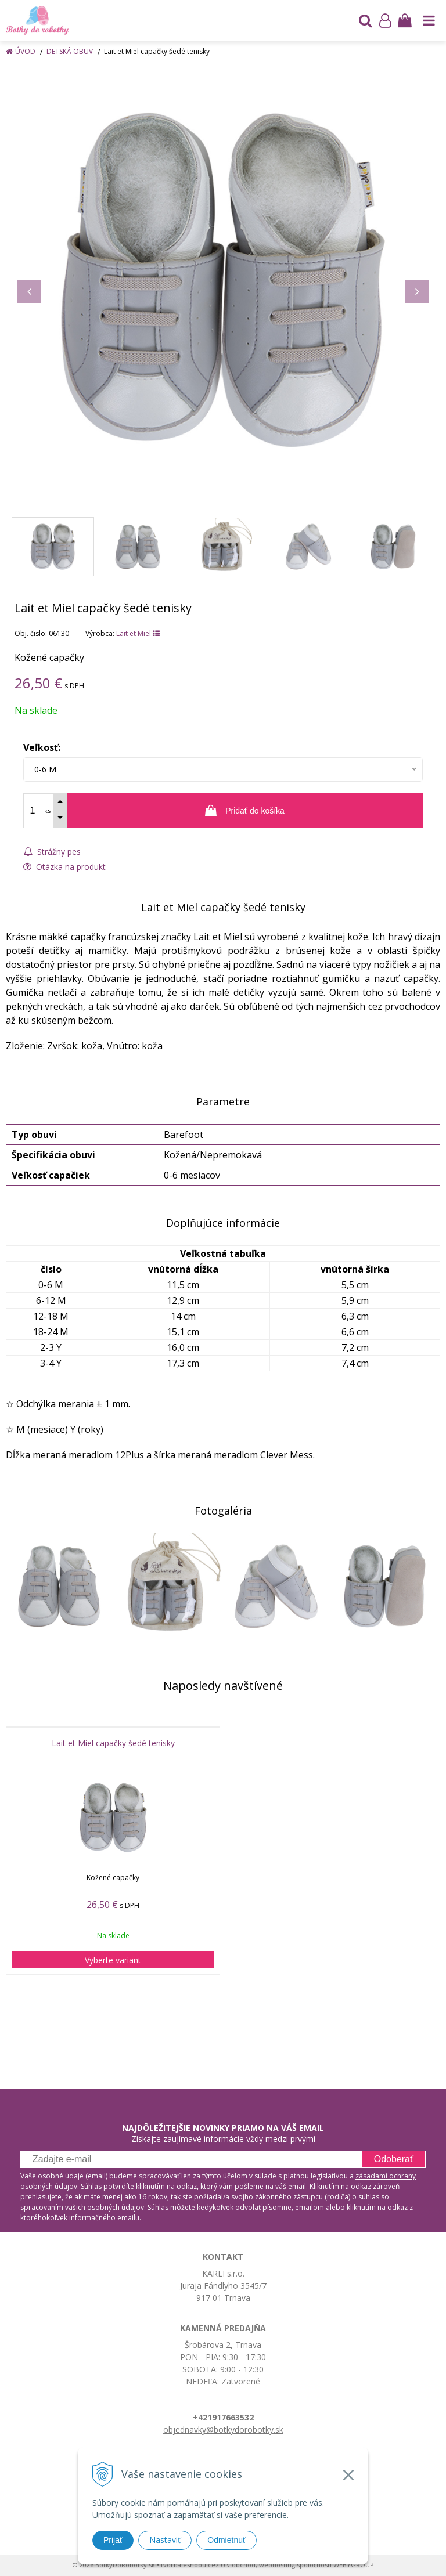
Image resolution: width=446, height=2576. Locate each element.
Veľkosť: (41, 747)
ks (47, 810)
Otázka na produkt (64, 866)
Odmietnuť (226, 2540)
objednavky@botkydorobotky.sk (223, 2429)
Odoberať (393, 2159)
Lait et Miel (138, 633)
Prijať (113, 2540)
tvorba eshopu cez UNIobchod (208, 2564)
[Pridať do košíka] (245, 810)
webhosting (277, 2564)
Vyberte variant (113, 1960)
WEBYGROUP (353, 2564)
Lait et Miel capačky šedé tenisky (113, 1743)
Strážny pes (52, 851)
